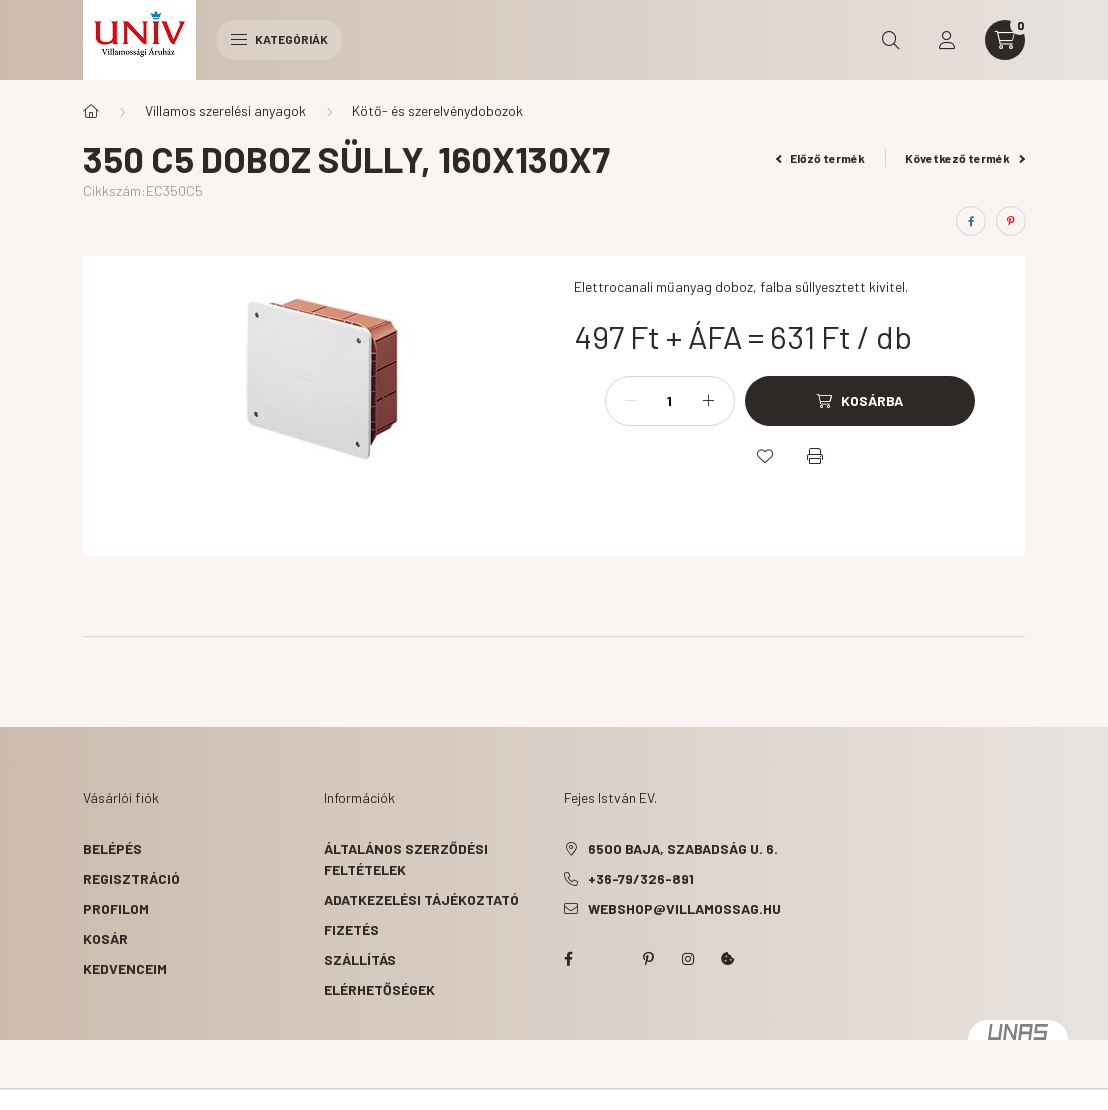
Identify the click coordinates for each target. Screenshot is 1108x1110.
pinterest (648, 959)
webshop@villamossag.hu (684, 908)
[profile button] (947, 40)
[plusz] (709, 401)
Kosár (105, 938)
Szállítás (360, 959)
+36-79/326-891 (641, 878)
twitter (608, 959)
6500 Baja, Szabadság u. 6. (683, 848)
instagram (688, 959)
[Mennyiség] (670, 401)
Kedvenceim (125, 968)
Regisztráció (131, 878)
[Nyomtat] (815, 456)
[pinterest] (1011, 221)
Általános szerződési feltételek (406, 859)
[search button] (891, 40)
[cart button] (1005, 40)
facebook (568, 959)
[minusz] (631, 401)
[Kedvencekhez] (765, 456)
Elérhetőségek (379, 989)
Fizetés (351, 929)
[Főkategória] (91, 111)
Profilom (116, 908)
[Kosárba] (860, 401)
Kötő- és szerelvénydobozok (437, 110)
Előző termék (821, 158)
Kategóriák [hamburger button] (279, 39)
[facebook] (971, 221)
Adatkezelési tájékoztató (421, 899)
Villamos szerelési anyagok (225, 110)
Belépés (112, 848)
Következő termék (965, 158)
